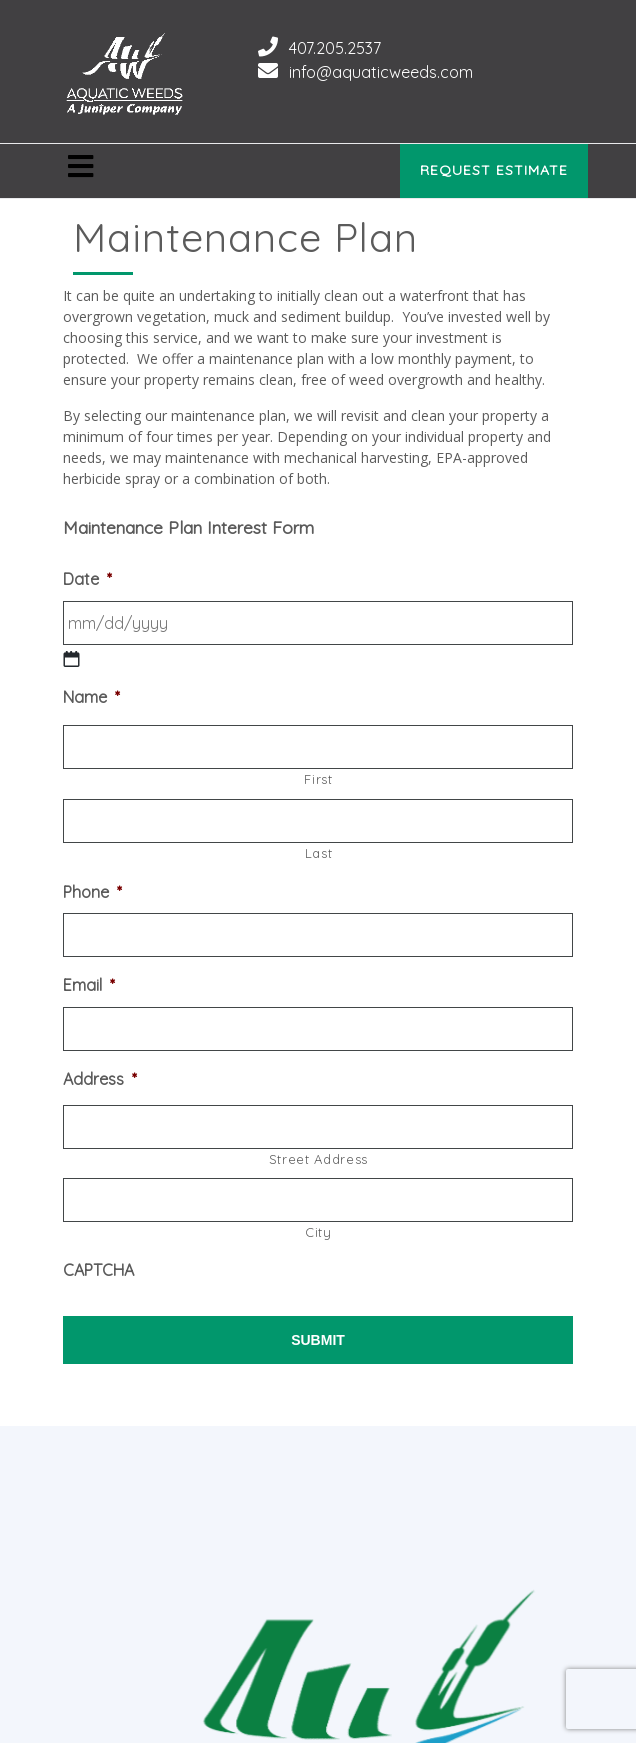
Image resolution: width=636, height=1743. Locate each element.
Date (87, 579)
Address (100, 1079)
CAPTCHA (98, 1270)
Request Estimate (494, 170)
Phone (92, 892)
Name (91, 697)
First (318, 779)
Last (319, 853)
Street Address (318, 1159)
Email (89, 985)
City (318, 1232)
